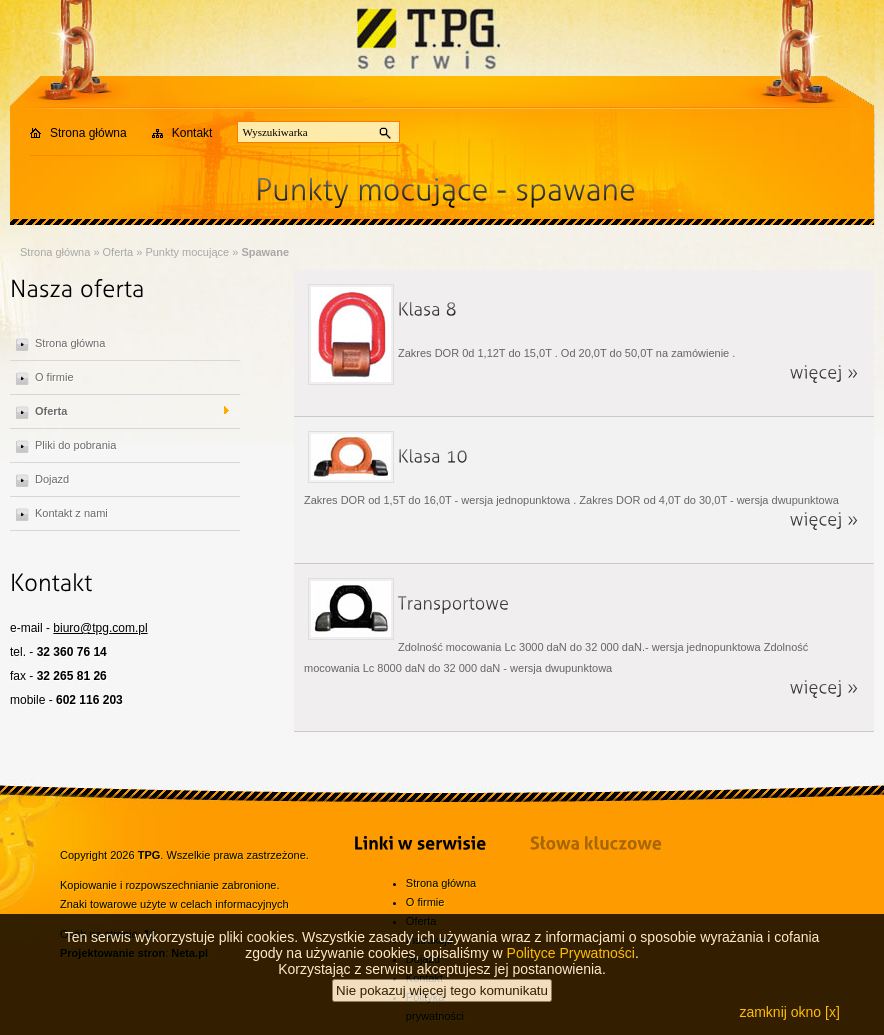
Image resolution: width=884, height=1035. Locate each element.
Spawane (265, 252)
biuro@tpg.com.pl (100, 628)
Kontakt (192, 133)
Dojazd (52, 479)
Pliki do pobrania (75, 445)
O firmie (54, 377)
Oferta (118, 252)
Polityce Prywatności (571, 953)
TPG (149, 855)
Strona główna (88, 133)
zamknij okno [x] (789, 1012)
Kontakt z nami (71, 513)
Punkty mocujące (187, 252)
